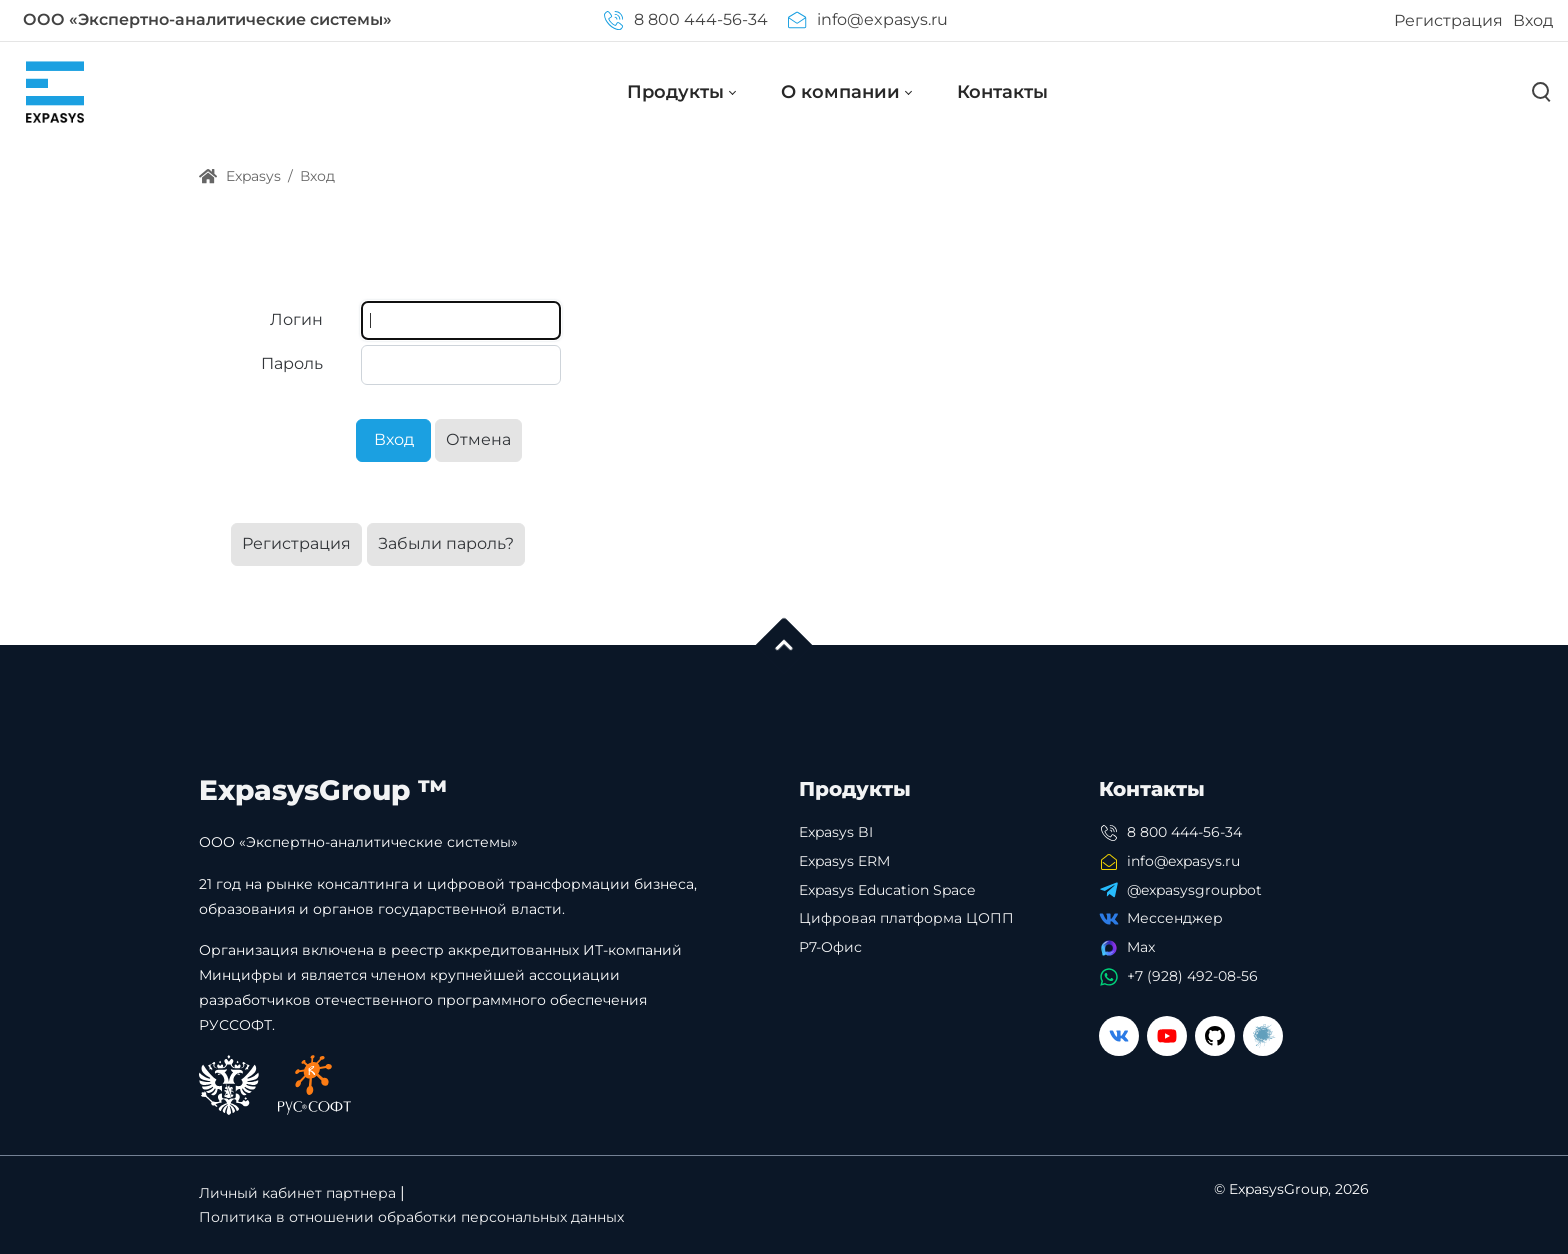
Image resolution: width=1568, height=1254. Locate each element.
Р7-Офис (830, 947)
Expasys (240, 176)
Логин (296, 319)
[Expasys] (55, 91)
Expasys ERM (844, 861)
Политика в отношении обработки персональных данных (411, 1217)
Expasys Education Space (887, 890)
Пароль (292, 363)
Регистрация (1448, 20)
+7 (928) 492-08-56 (1192, 976)
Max (1141, 947)
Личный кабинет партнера (297, 1193)
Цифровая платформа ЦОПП (906, 918)
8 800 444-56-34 (685, 19)
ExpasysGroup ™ (323, 790)
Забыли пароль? (446, 543)
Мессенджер (1175, 918)
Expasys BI (836, 832)
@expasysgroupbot (1194, 890)
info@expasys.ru (868, 19)
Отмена (478, 439)
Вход (1533, 20)
